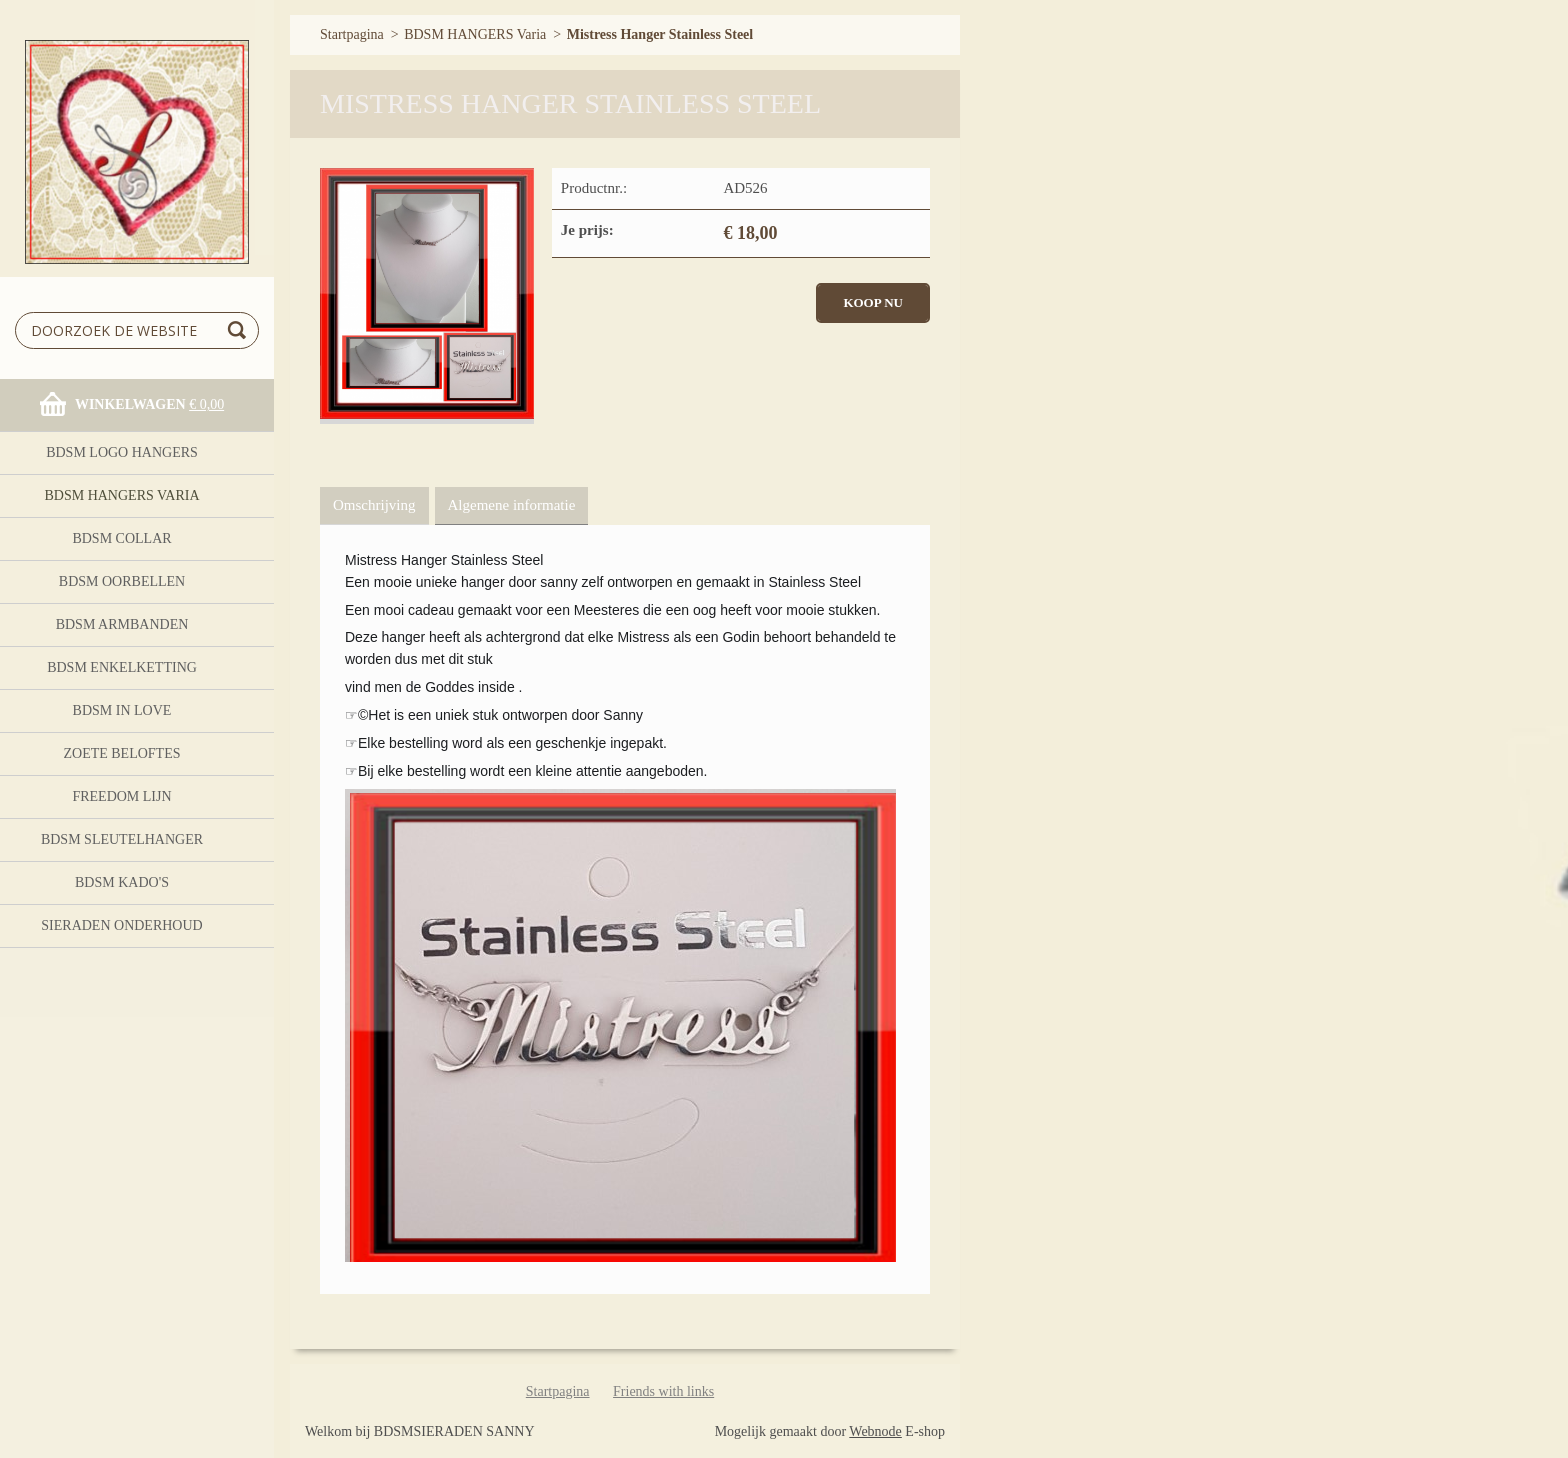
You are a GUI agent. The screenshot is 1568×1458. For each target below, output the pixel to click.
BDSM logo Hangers (122, 452)
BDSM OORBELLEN (122, 581)
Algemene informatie (512, 505)
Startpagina (352, 34)
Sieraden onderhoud (121, 925)
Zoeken (240, 330)
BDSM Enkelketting (122, 667)
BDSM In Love (122, 710)
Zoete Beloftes (121, 753)
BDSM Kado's (122, 882)
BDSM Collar (121, 538)
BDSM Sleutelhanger (122, 839)
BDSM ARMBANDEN (122, 624)
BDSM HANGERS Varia (121, 495)
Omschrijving (374, 505)
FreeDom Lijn (121, 796)
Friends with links (663, 1391)
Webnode (875, 1431)
